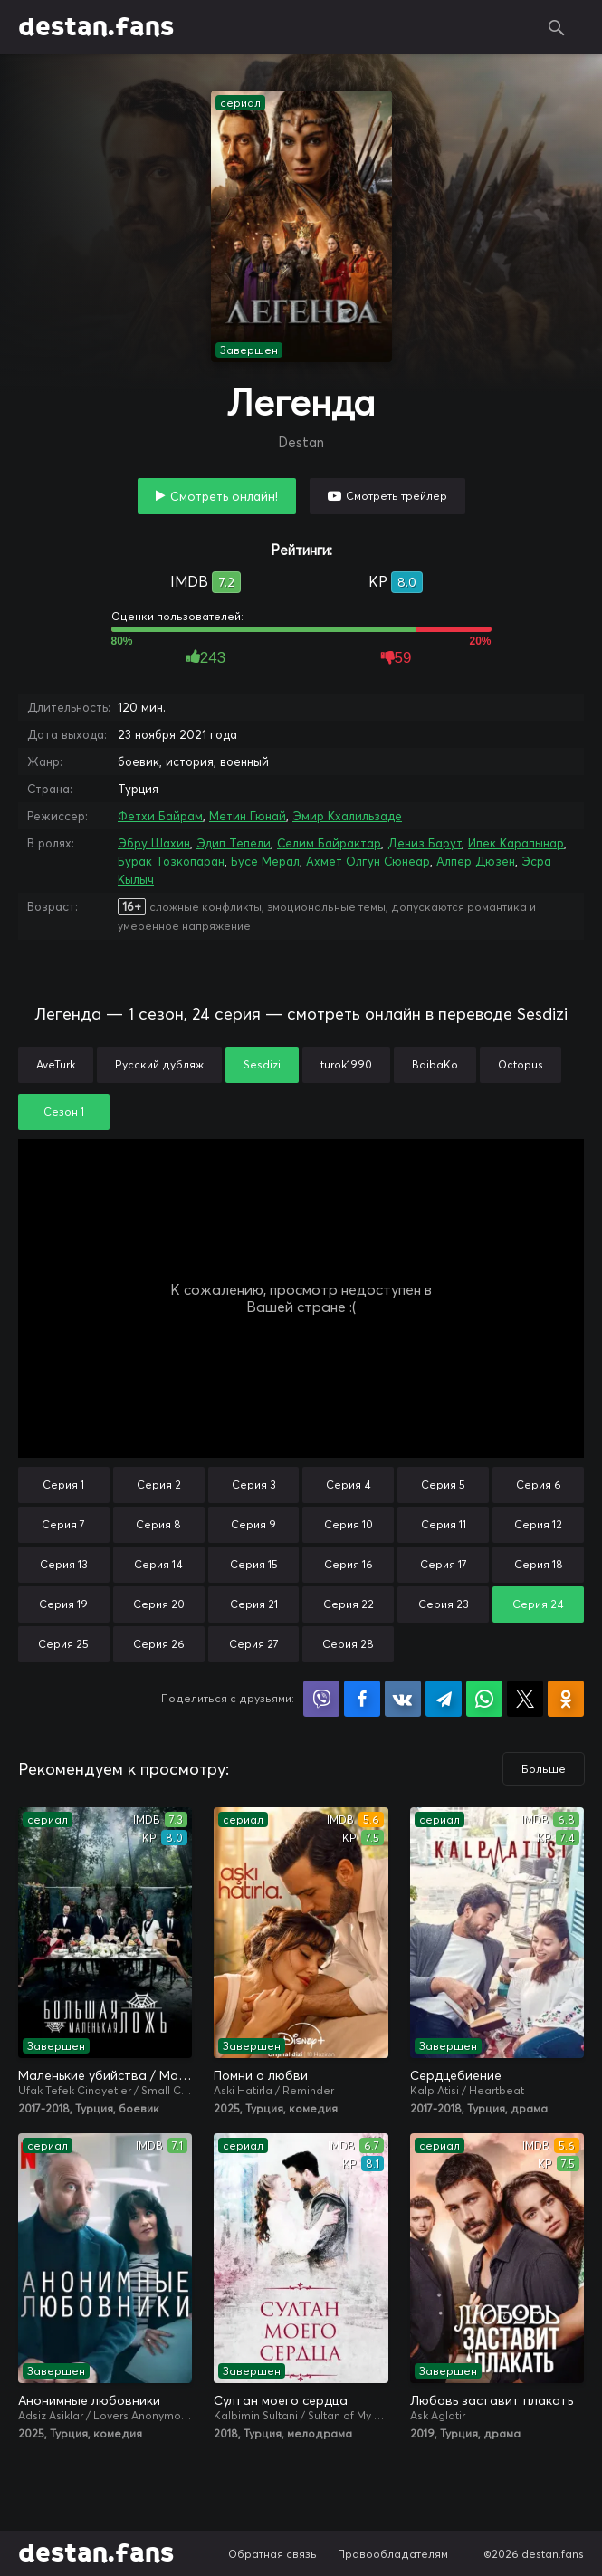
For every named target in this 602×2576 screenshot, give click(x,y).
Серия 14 (158, 1564)
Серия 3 (254, 1484)
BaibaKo (435, 1064)
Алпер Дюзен (475, 861)
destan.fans (96, 27)
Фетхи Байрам (160, 816)
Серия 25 (63, 1644)
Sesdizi (262, 1064)
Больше (543, 1769)
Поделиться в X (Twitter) (525, 1699)
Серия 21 (254, 1604)
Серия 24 (538, 1604)
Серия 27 (254, 1644)
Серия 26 (159, 1644)
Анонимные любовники (89, 2400)
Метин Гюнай (247, 816)
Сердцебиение (456, 2075)
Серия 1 (63, 1484)
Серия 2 (159, 1484)
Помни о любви (261, 2075)
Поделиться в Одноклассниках (566, 1699)
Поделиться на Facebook (362, 1699)
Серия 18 (538, 1564)
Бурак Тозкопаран (171, 861)
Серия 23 (443, 1604)
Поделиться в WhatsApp (484, 1699)
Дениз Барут (424, 843)
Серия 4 (348, 1484)
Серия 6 (538, 1484)
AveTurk (55, 1064)
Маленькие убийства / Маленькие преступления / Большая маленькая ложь (105, 2075)
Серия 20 (159, 1604)
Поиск (557, 27)
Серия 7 (63, 1524)
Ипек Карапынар (516, 843)
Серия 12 (538, 1524)
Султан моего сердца (281, 2400)
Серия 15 (254, 1564)
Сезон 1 (63, 1111)
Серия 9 (253, 1524)
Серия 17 (443, 1564)
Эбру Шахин (154, 843)
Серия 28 (348, 1644)
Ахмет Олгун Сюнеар (368, 861)
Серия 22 (348, 1604)
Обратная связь (272, 2554)
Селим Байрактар (329, 843)
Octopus (520, 1064)
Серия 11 (443, 1524)
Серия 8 (158, 1524)
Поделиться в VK (403, 1699)
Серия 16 (348, 1564)
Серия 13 (64, 1564)
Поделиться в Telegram (443, 1699)
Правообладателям (393, 2554)
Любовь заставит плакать (491, 2400)
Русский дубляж (159, 1064)
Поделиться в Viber (321, 1699)
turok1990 (346, 1064)
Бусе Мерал (265, 861)
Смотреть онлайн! (224, 496)
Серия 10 (348, 1524)
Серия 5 (443, 1484)
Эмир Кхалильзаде (347, 816)
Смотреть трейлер (396, 496)
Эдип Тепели (233, 843)
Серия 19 (63, 1604)
